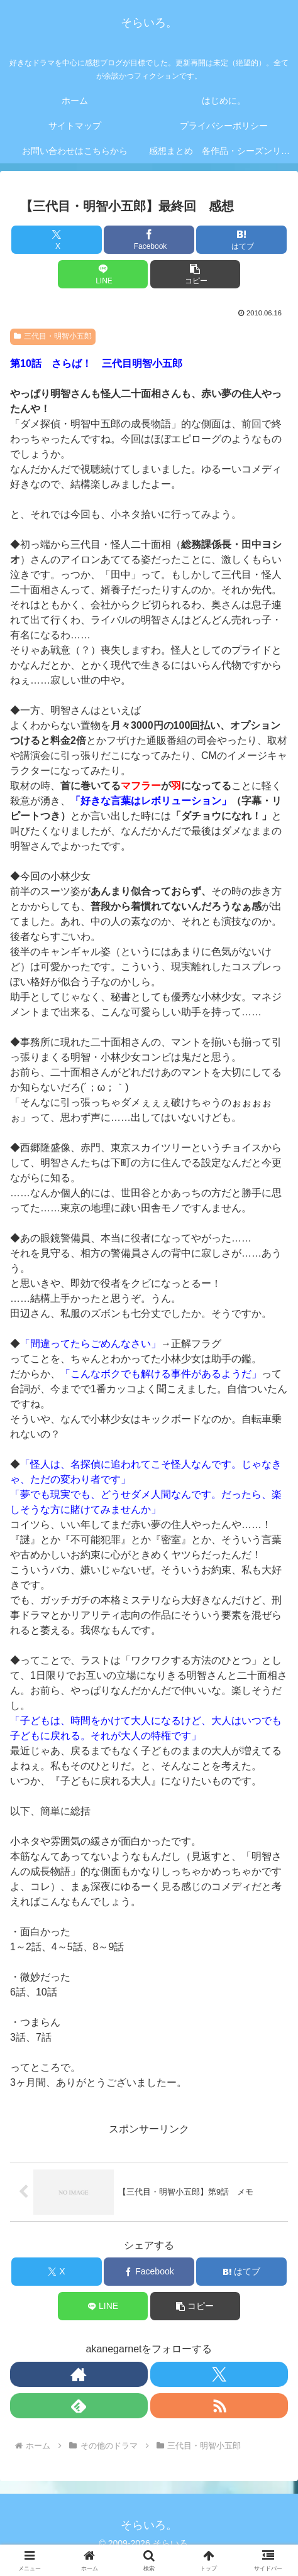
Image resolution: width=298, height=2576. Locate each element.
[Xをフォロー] (219, 2374)
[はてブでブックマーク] (241, 240)
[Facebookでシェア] (149, 240)
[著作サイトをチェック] (79, 2374)
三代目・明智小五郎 (53, 336)
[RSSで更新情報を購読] (219, 2405)
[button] (195, 274)
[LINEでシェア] (103, 274)
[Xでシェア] (56, 240)
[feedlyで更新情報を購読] (79, 2405)
